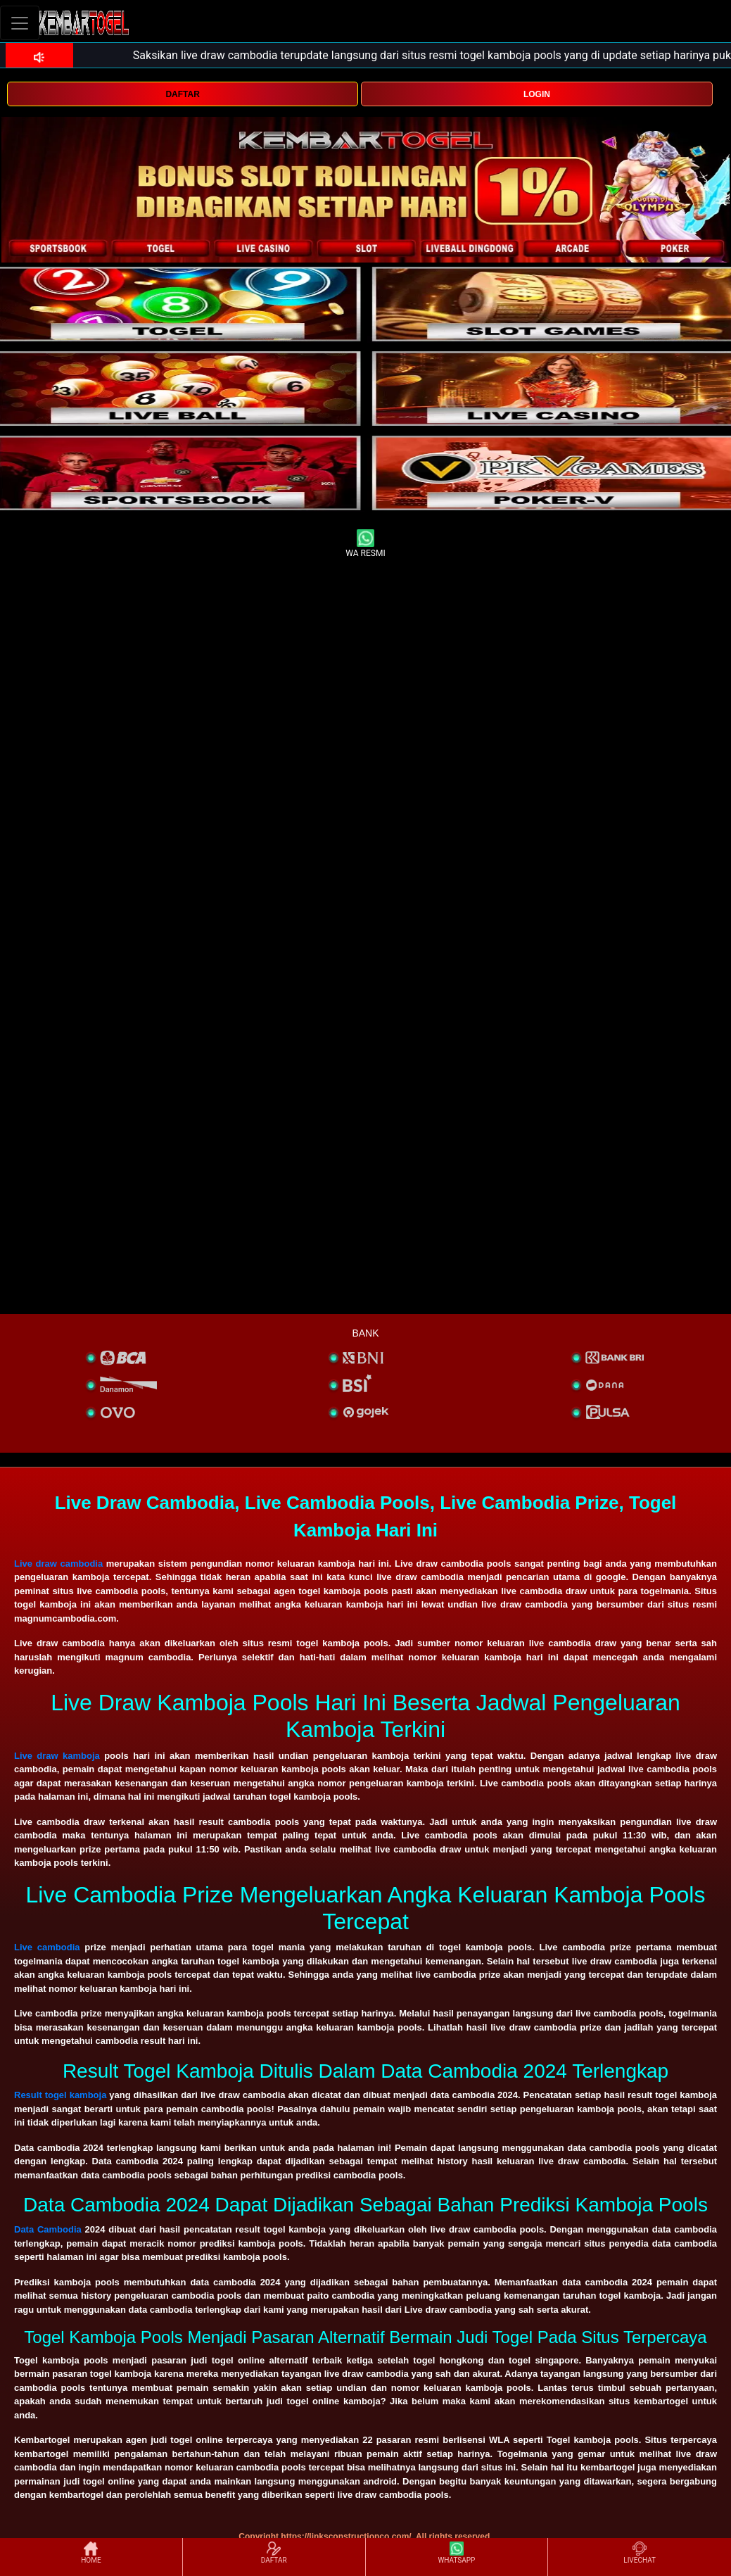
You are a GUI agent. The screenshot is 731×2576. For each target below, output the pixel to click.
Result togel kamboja (60, 2095)
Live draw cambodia (58, 1563)
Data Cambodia (48, 2229)
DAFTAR (182, 94)
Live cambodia (47, 1947)
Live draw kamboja (57, 1755)
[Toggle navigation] (19, 23)
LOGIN (536, 94)
